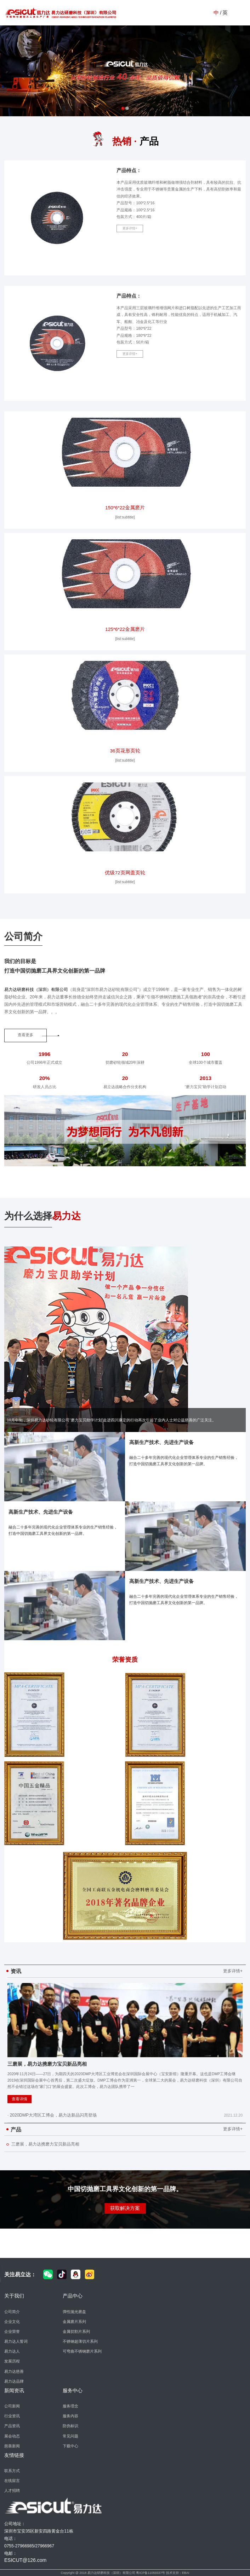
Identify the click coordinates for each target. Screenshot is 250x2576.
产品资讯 (12, 2426)
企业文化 (12, 2321)
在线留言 (12, 2480)
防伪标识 (70, 2426)
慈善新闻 (12, 2446)
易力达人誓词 (16, 2341)
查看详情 (19, 2099)
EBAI (185, 2573)
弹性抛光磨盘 (74, 2312)
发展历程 (12, 2361)
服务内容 (70, 2416)
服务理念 (70, 2406)
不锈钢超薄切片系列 (80, 2341)
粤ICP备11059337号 (150, 2573)
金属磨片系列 (74, 2321)
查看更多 (25, 1035)
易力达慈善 (14, 2371)
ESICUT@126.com (25, 2560)
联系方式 (12, 2471)
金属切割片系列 (76, 2331)
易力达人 (12, 2351)
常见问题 (70, 2436)
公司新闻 (12, 2406)
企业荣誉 (12, 2331)
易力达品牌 (14, 2381)
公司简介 (12, 2312)
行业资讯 (12, 2416)
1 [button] (122, 108)
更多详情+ (130, 229)
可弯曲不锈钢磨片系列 (82, 2351)
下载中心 (70, 2446)
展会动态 (12, 2436)
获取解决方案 (125, 2208)
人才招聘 (12, 2490)
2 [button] (127, 108)
